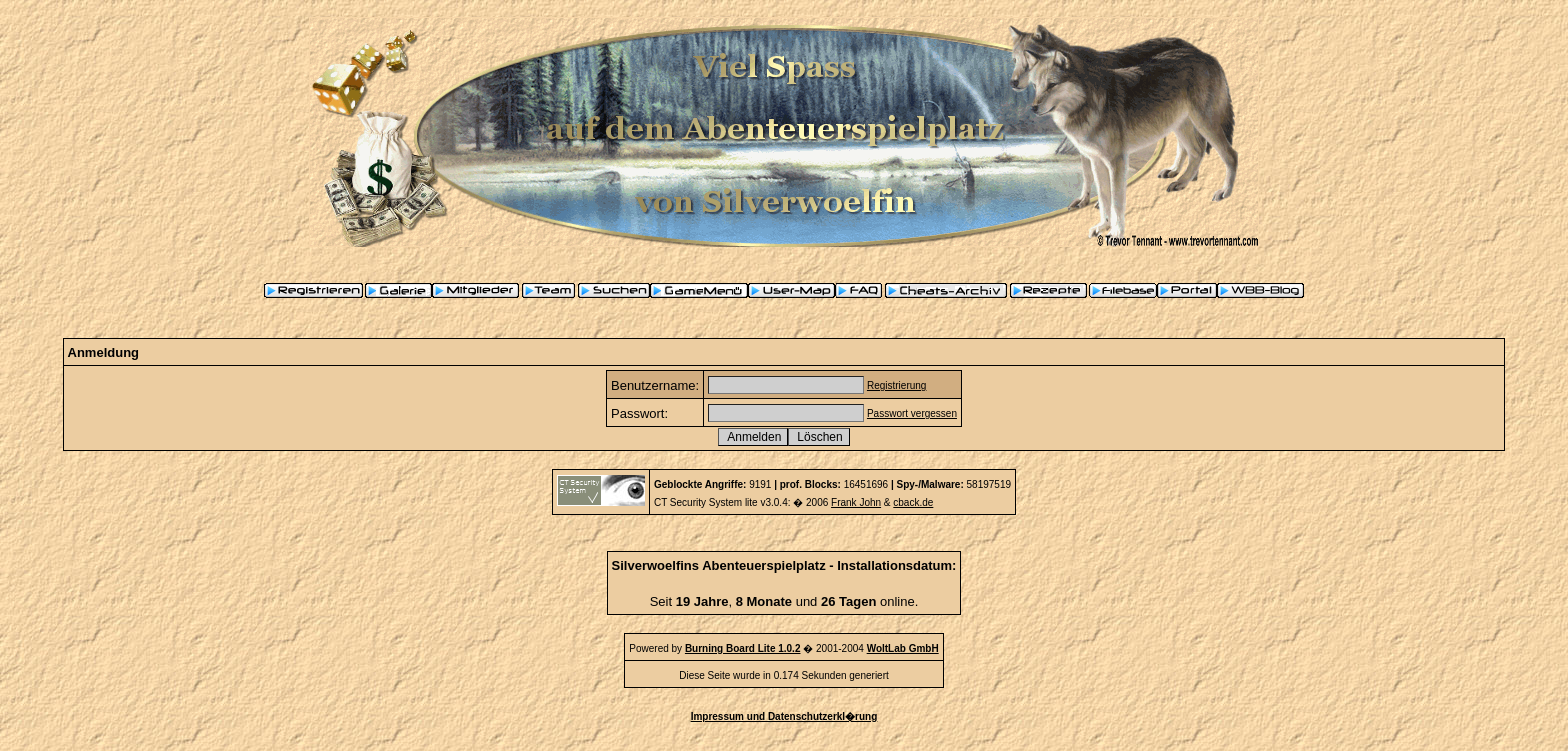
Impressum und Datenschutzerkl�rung (784, 716)
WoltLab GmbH (903, 648)
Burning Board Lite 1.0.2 (743, 648)
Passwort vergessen (912, 413)
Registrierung (896, 385)
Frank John (856, 502)
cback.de (913, 502)
